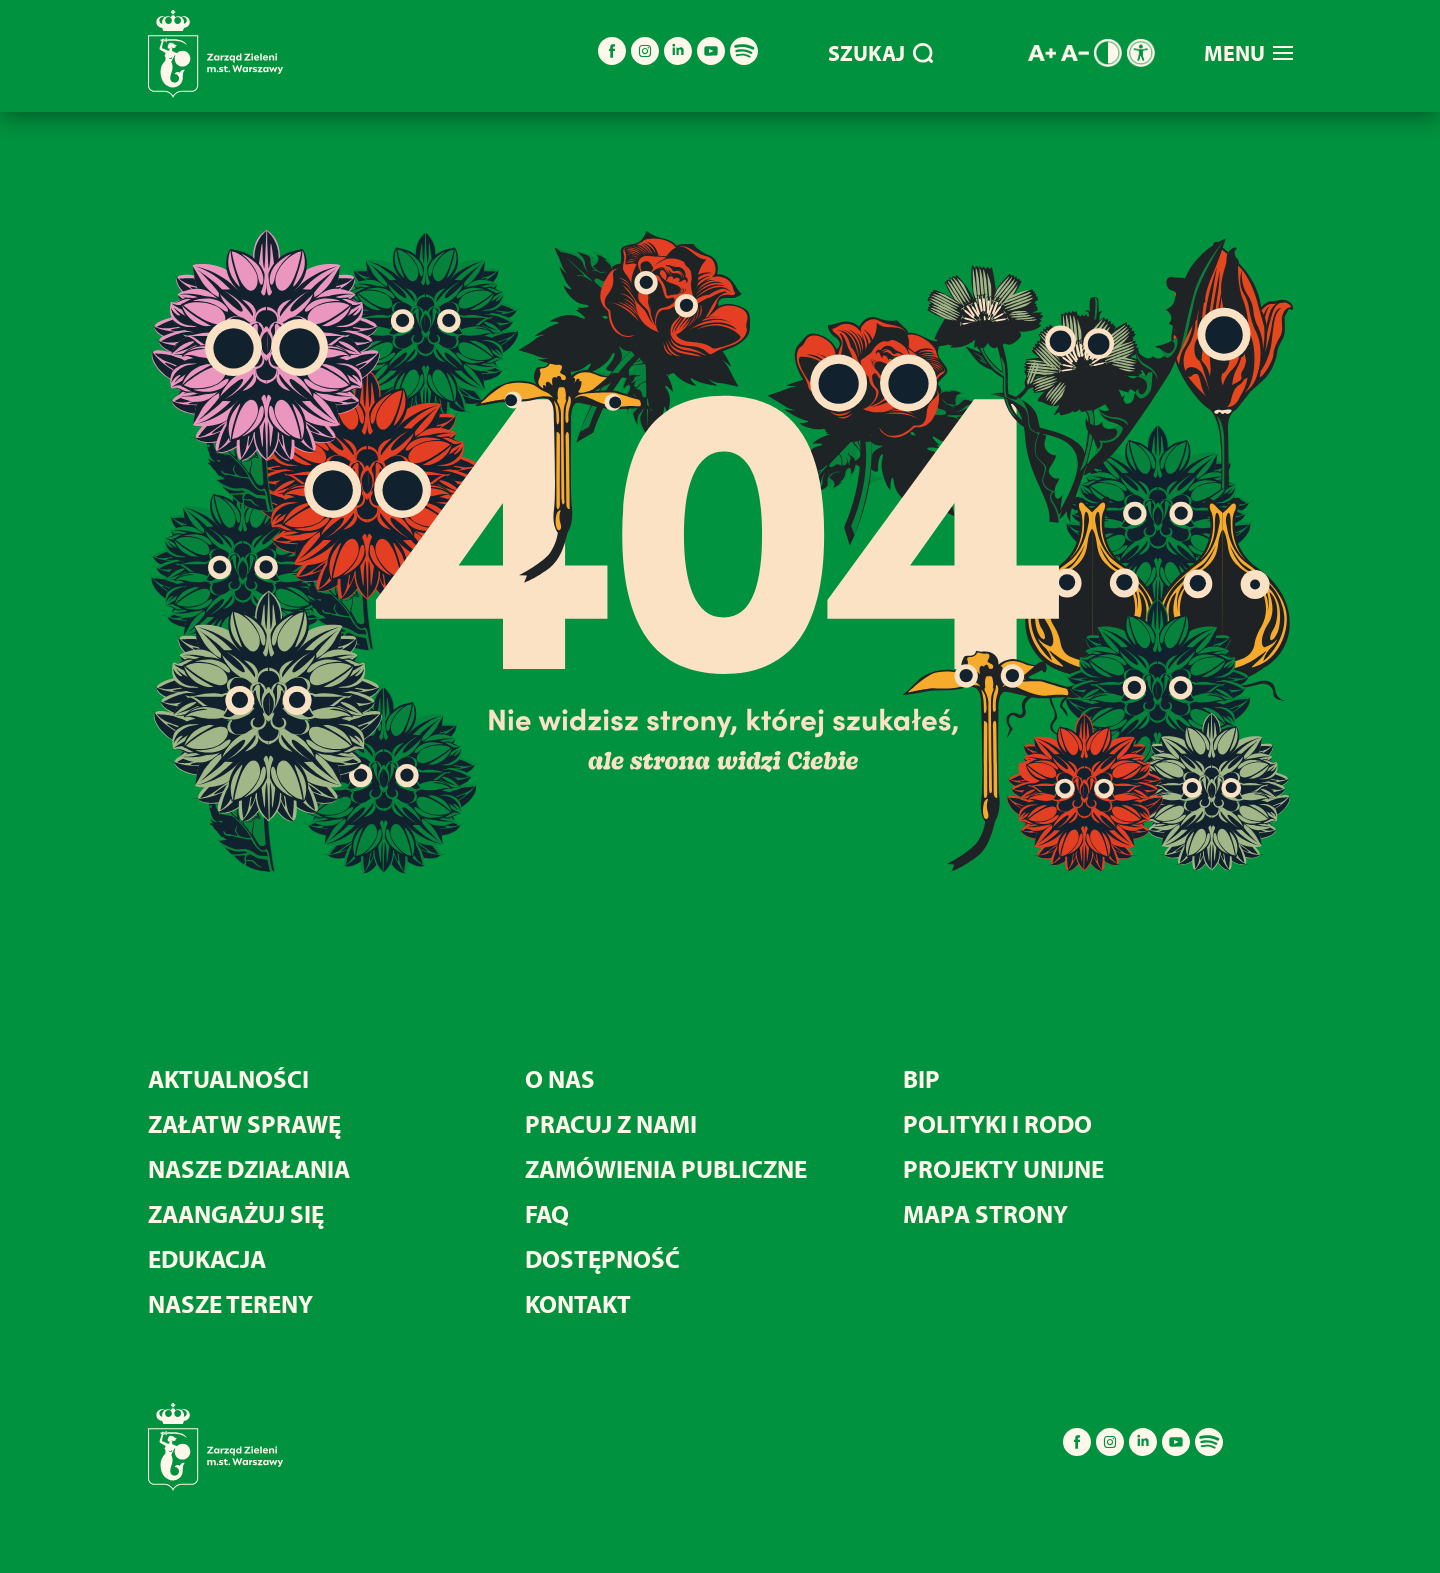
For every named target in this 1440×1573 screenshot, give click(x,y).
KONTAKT (578, 1303)
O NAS (560, 1078)
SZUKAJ (880, 53)
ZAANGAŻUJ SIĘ (236, 1213)
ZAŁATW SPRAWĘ (244, 1123)
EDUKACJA (207, 1258)
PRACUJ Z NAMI (611, 1123)
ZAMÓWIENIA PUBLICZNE (666, 1168)
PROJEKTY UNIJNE (1003, 1168)
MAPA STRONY (985, 1213)
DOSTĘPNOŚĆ (602, 1258)
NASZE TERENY (230, 1303)
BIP (921, 1078)
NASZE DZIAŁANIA (249, 1168)
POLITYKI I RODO (997, 1123)
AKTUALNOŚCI (228, 1078)
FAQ (547, 1213)
